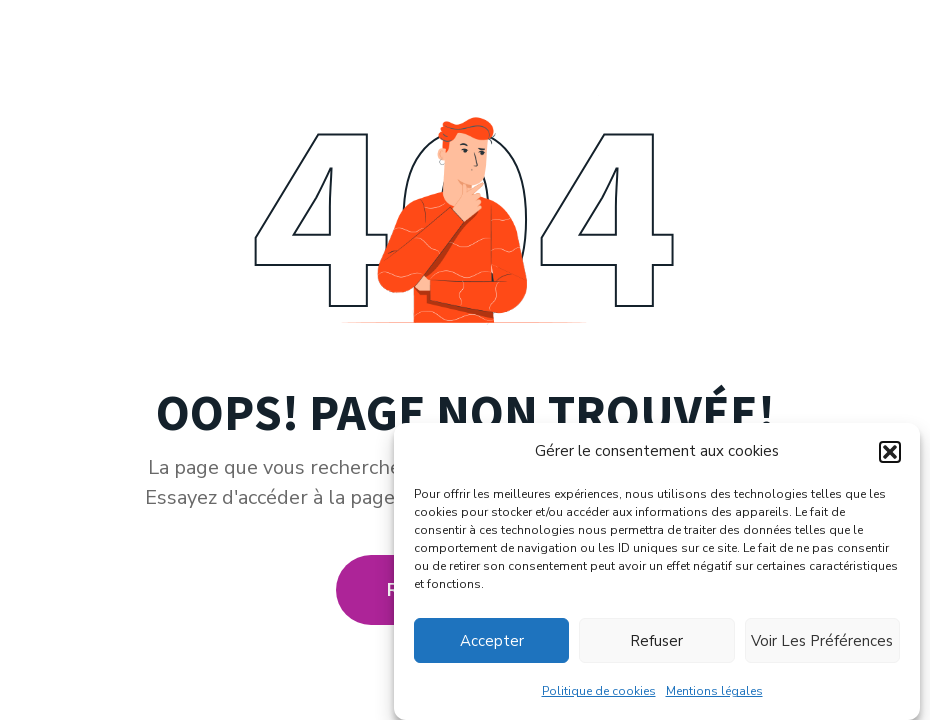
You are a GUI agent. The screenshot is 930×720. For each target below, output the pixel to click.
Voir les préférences (822, 641)
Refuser (656, 641)
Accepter (492, 641)
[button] (890, 452)
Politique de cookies (599, 691)
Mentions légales (714, 691)
